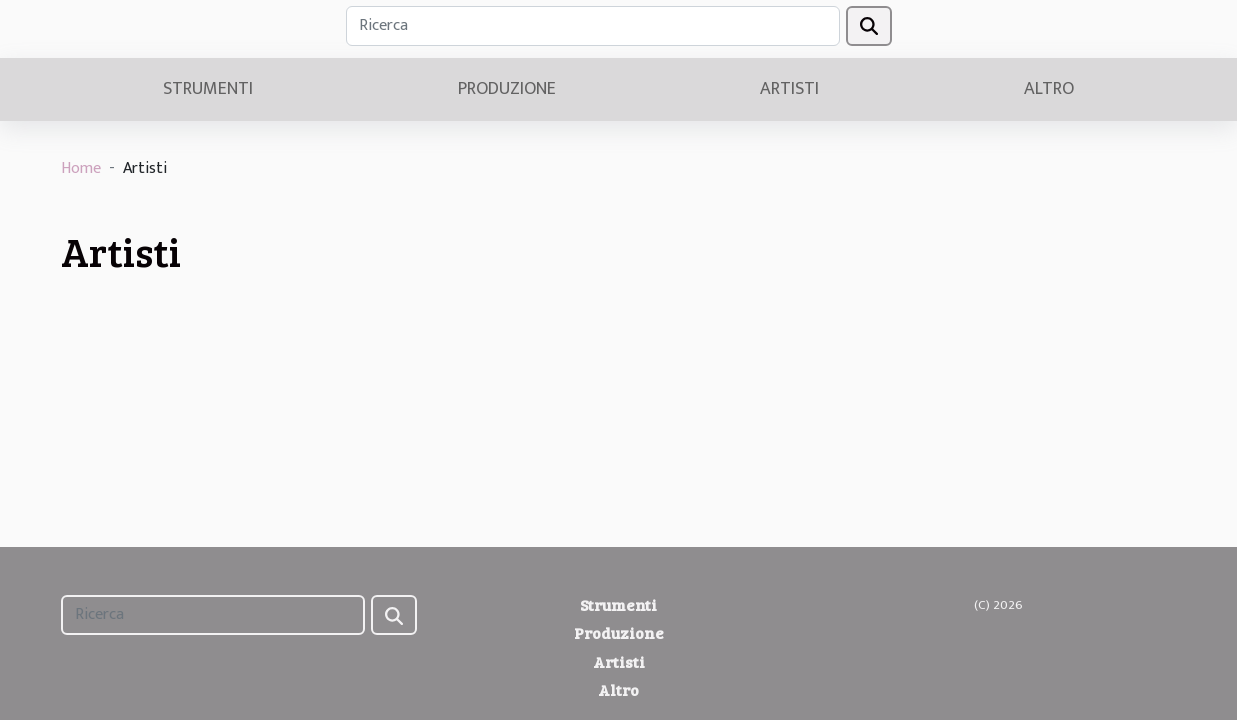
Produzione (507, 89)
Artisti (789, 89)
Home (81, 168)
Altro (1049, 89)
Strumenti (208, 89)
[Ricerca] (593, 26)
